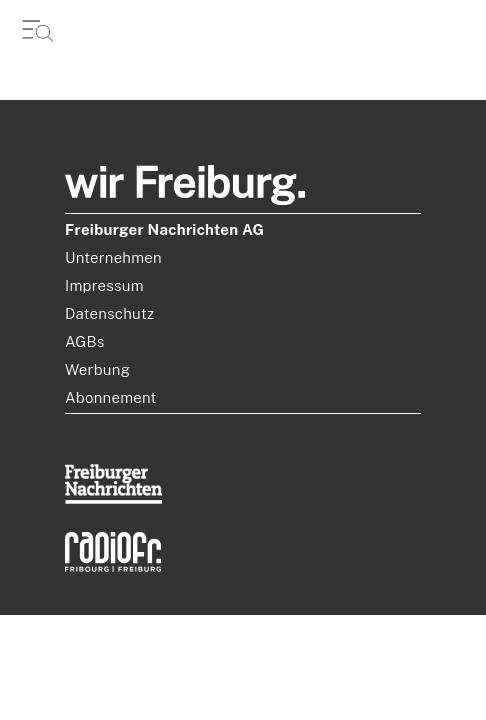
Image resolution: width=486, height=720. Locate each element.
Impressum (104, 285)
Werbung (97, 369)
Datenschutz (109, 313)
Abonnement (111, 397)
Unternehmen (113, 257)
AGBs (85, 341)
